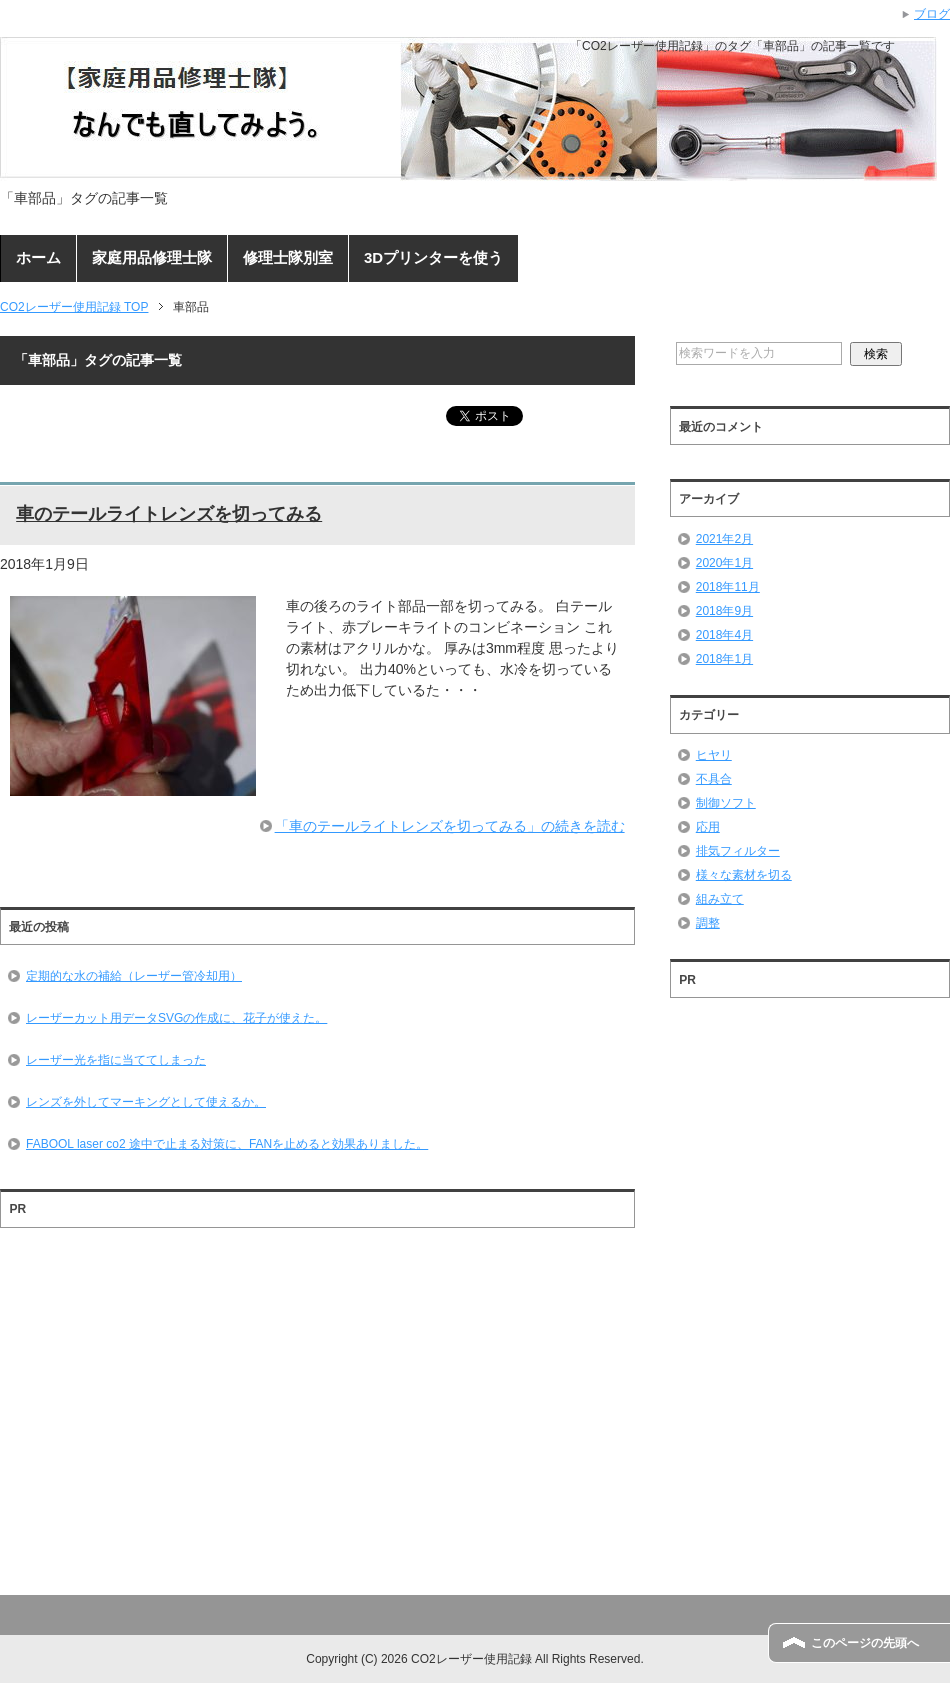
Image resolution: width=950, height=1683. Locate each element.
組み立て (720, 899)
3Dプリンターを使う (433, 257)
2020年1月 (724, 563)
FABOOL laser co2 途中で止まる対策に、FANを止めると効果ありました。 (227, 1144)
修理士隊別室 (288, 257)
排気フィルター (738, 851)
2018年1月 (724, 659)
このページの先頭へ (865, 1643)
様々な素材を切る (744, 875)
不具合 (714, 779)
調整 (708, 923)
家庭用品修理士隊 (152, 257)
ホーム (38, 257)
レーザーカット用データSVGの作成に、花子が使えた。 (176, 1018)
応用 (708, 827)
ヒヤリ (714, 755)
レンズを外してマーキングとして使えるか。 (146, 1102)
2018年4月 (724, 635)
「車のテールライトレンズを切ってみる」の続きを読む (450, 826)
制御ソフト (726, 803)
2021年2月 (724, 539)
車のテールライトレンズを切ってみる (169, 514)
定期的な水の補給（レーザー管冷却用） (134, 976)
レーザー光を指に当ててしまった (116, 1060)
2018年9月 (724, 611)
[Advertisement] (317, 1413)
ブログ (932, 14)
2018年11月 (728, 587)
